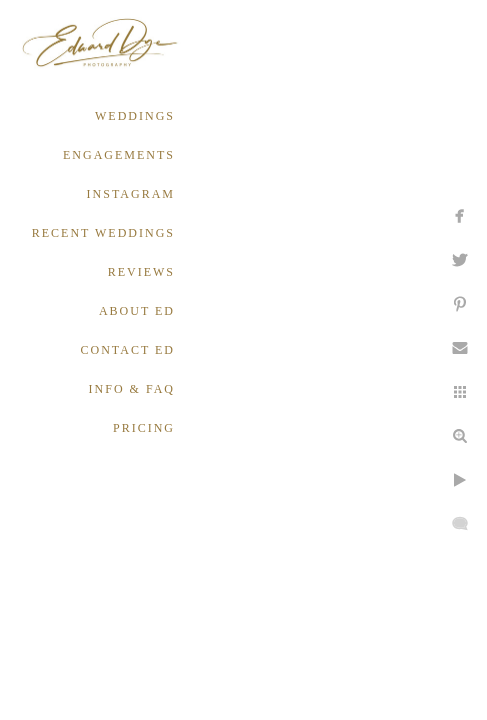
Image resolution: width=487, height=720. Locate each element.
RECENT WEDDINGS (103, 233)
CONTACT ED (128, 350)
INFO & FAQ (132, 389)
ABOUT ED (137, 311)
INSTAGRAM (131, 194)
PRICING (144, 428)
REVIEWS (141, 272)
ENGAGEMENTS (119, 155)
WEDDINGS (135, 116)
